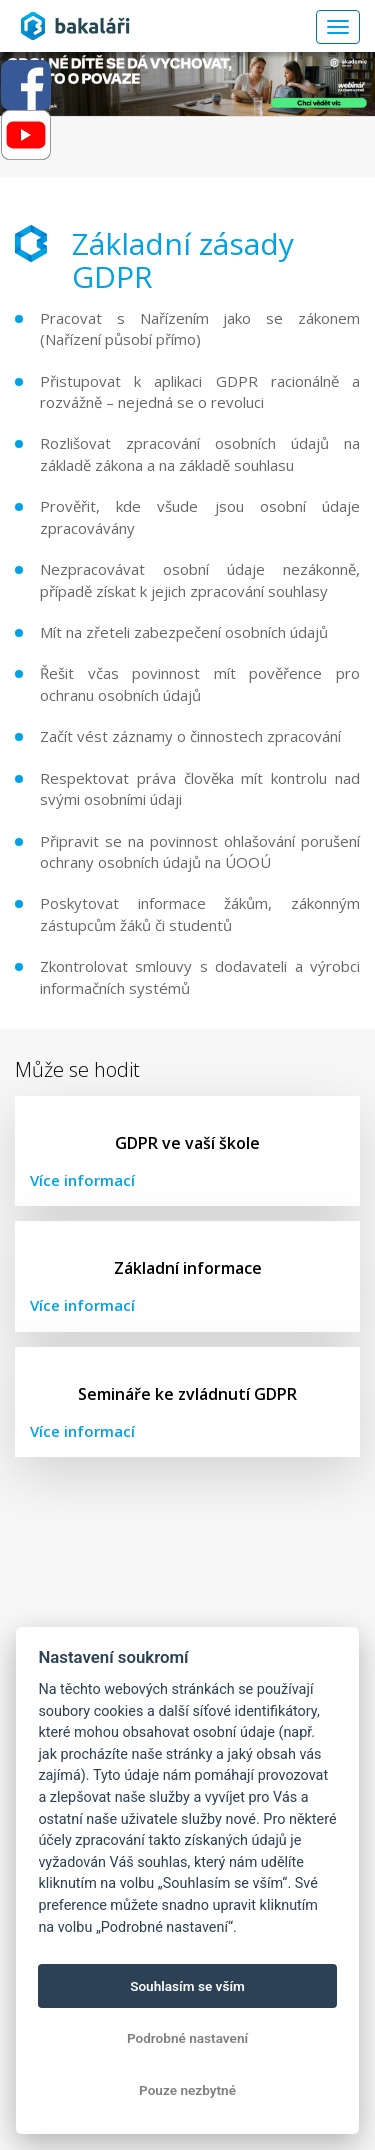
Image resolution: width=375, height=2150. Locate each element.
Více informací (82, 1180)
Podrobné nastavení (187, 2038)
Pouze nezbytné (187, 2090)
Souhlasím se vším (187, 1986)
